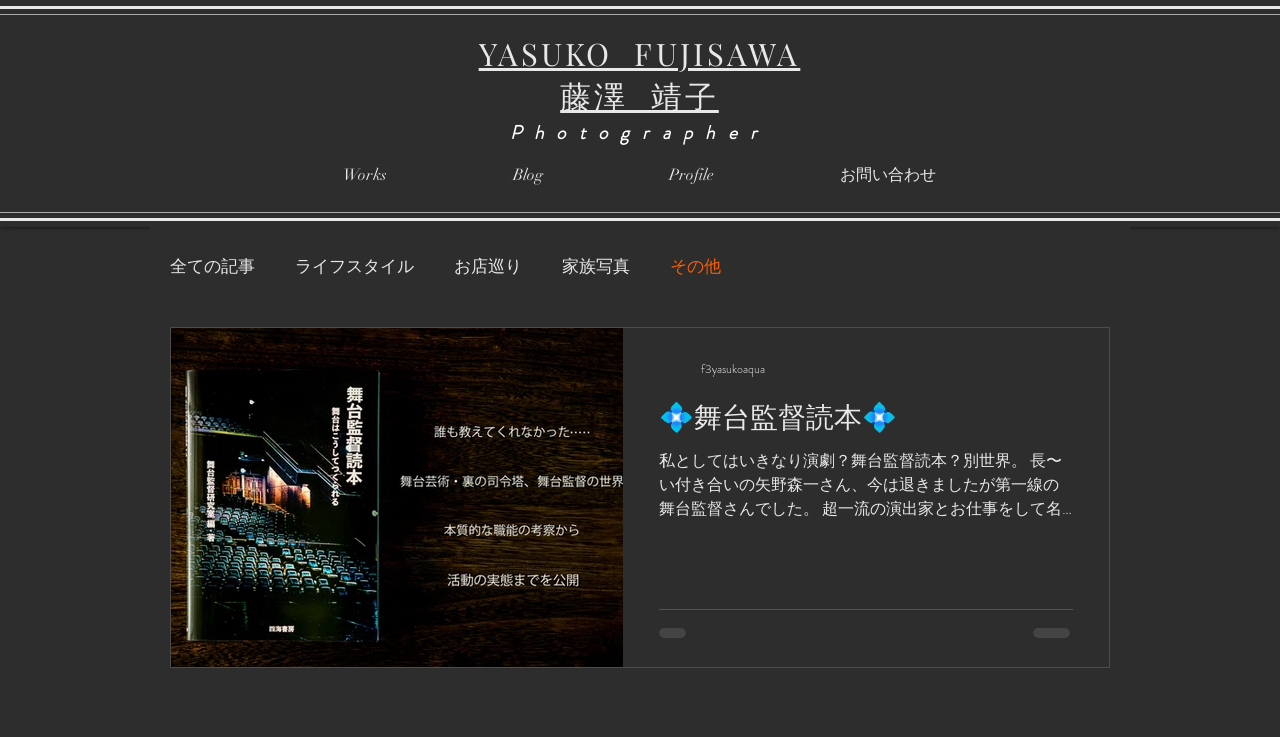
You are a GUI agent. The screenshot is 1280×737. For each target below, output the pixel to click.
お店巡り (488, 266)
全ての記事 (212, 266)
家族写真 (596, 266)
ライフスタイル (354, 266)
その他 (695, 266)
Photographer (640, 132)
